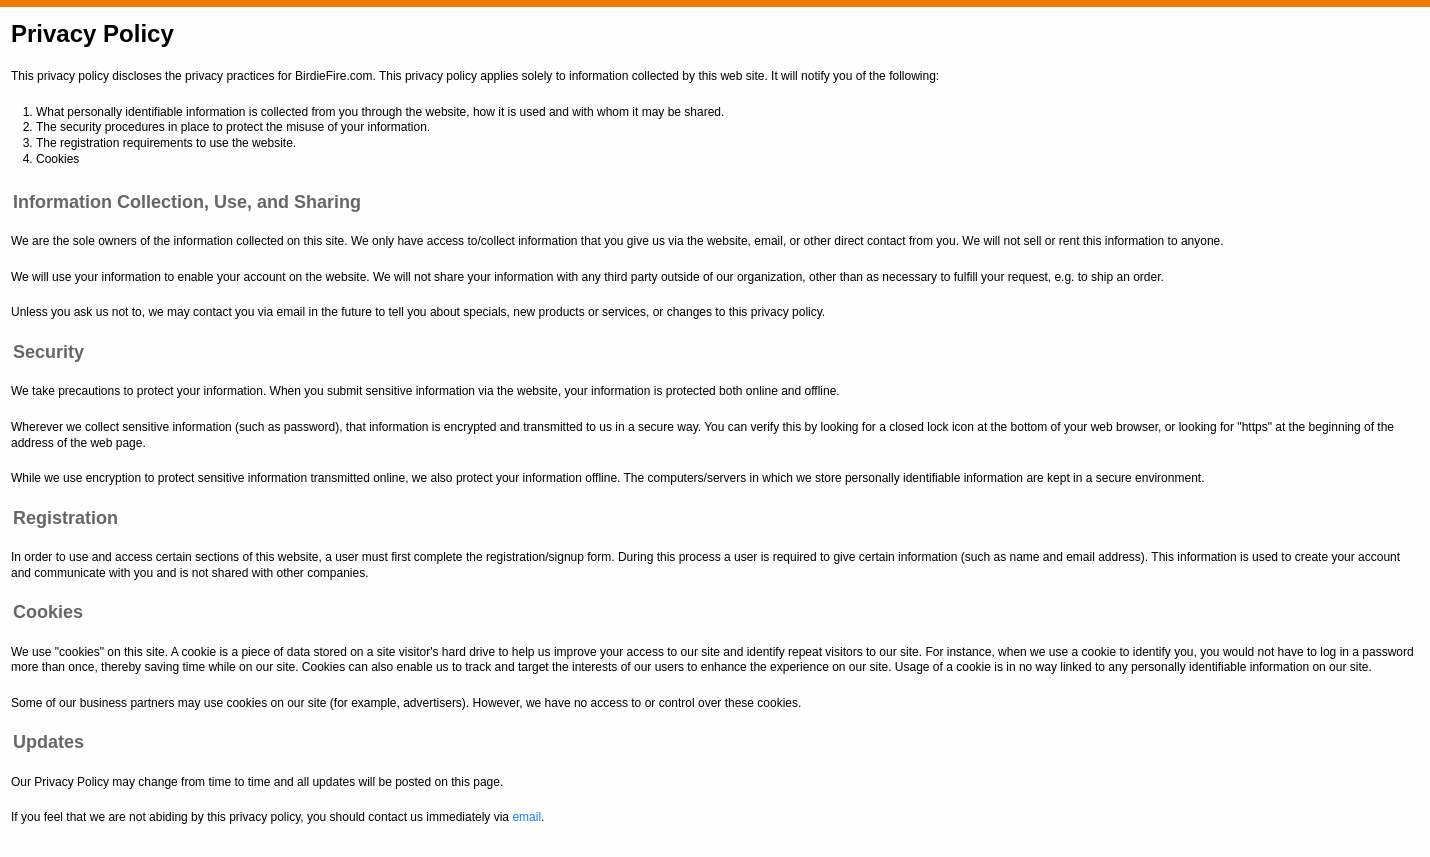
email (526, 817)
